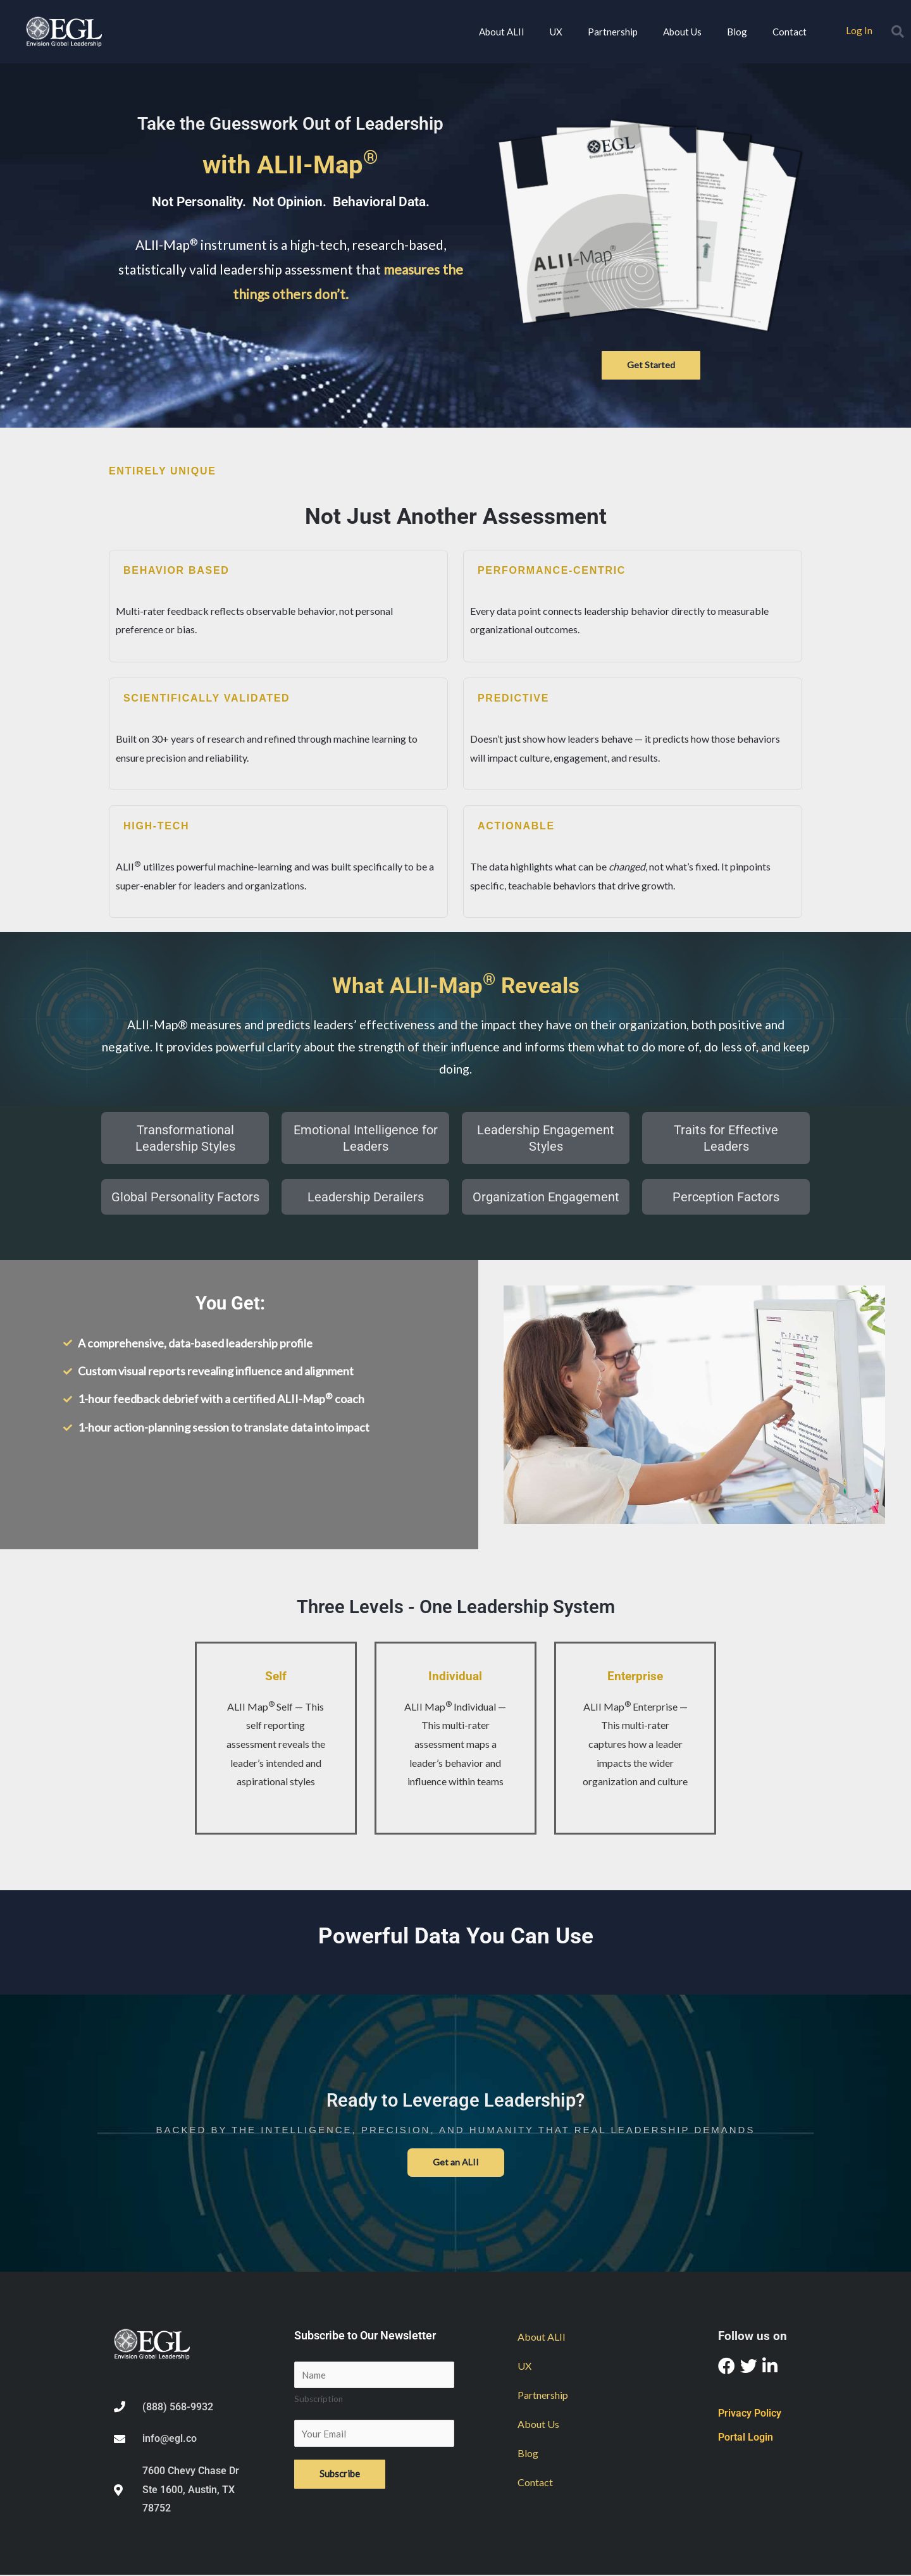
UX (556, 31)
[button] (897, 31)
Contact (789, 31)
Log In (859, 30)
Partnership (613, 31)
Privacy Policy (749, 2414)
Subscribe (339, 2478)
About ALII (501, 31)
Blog (737, 31)
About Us (682, 31)
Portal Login (745, 2438)
